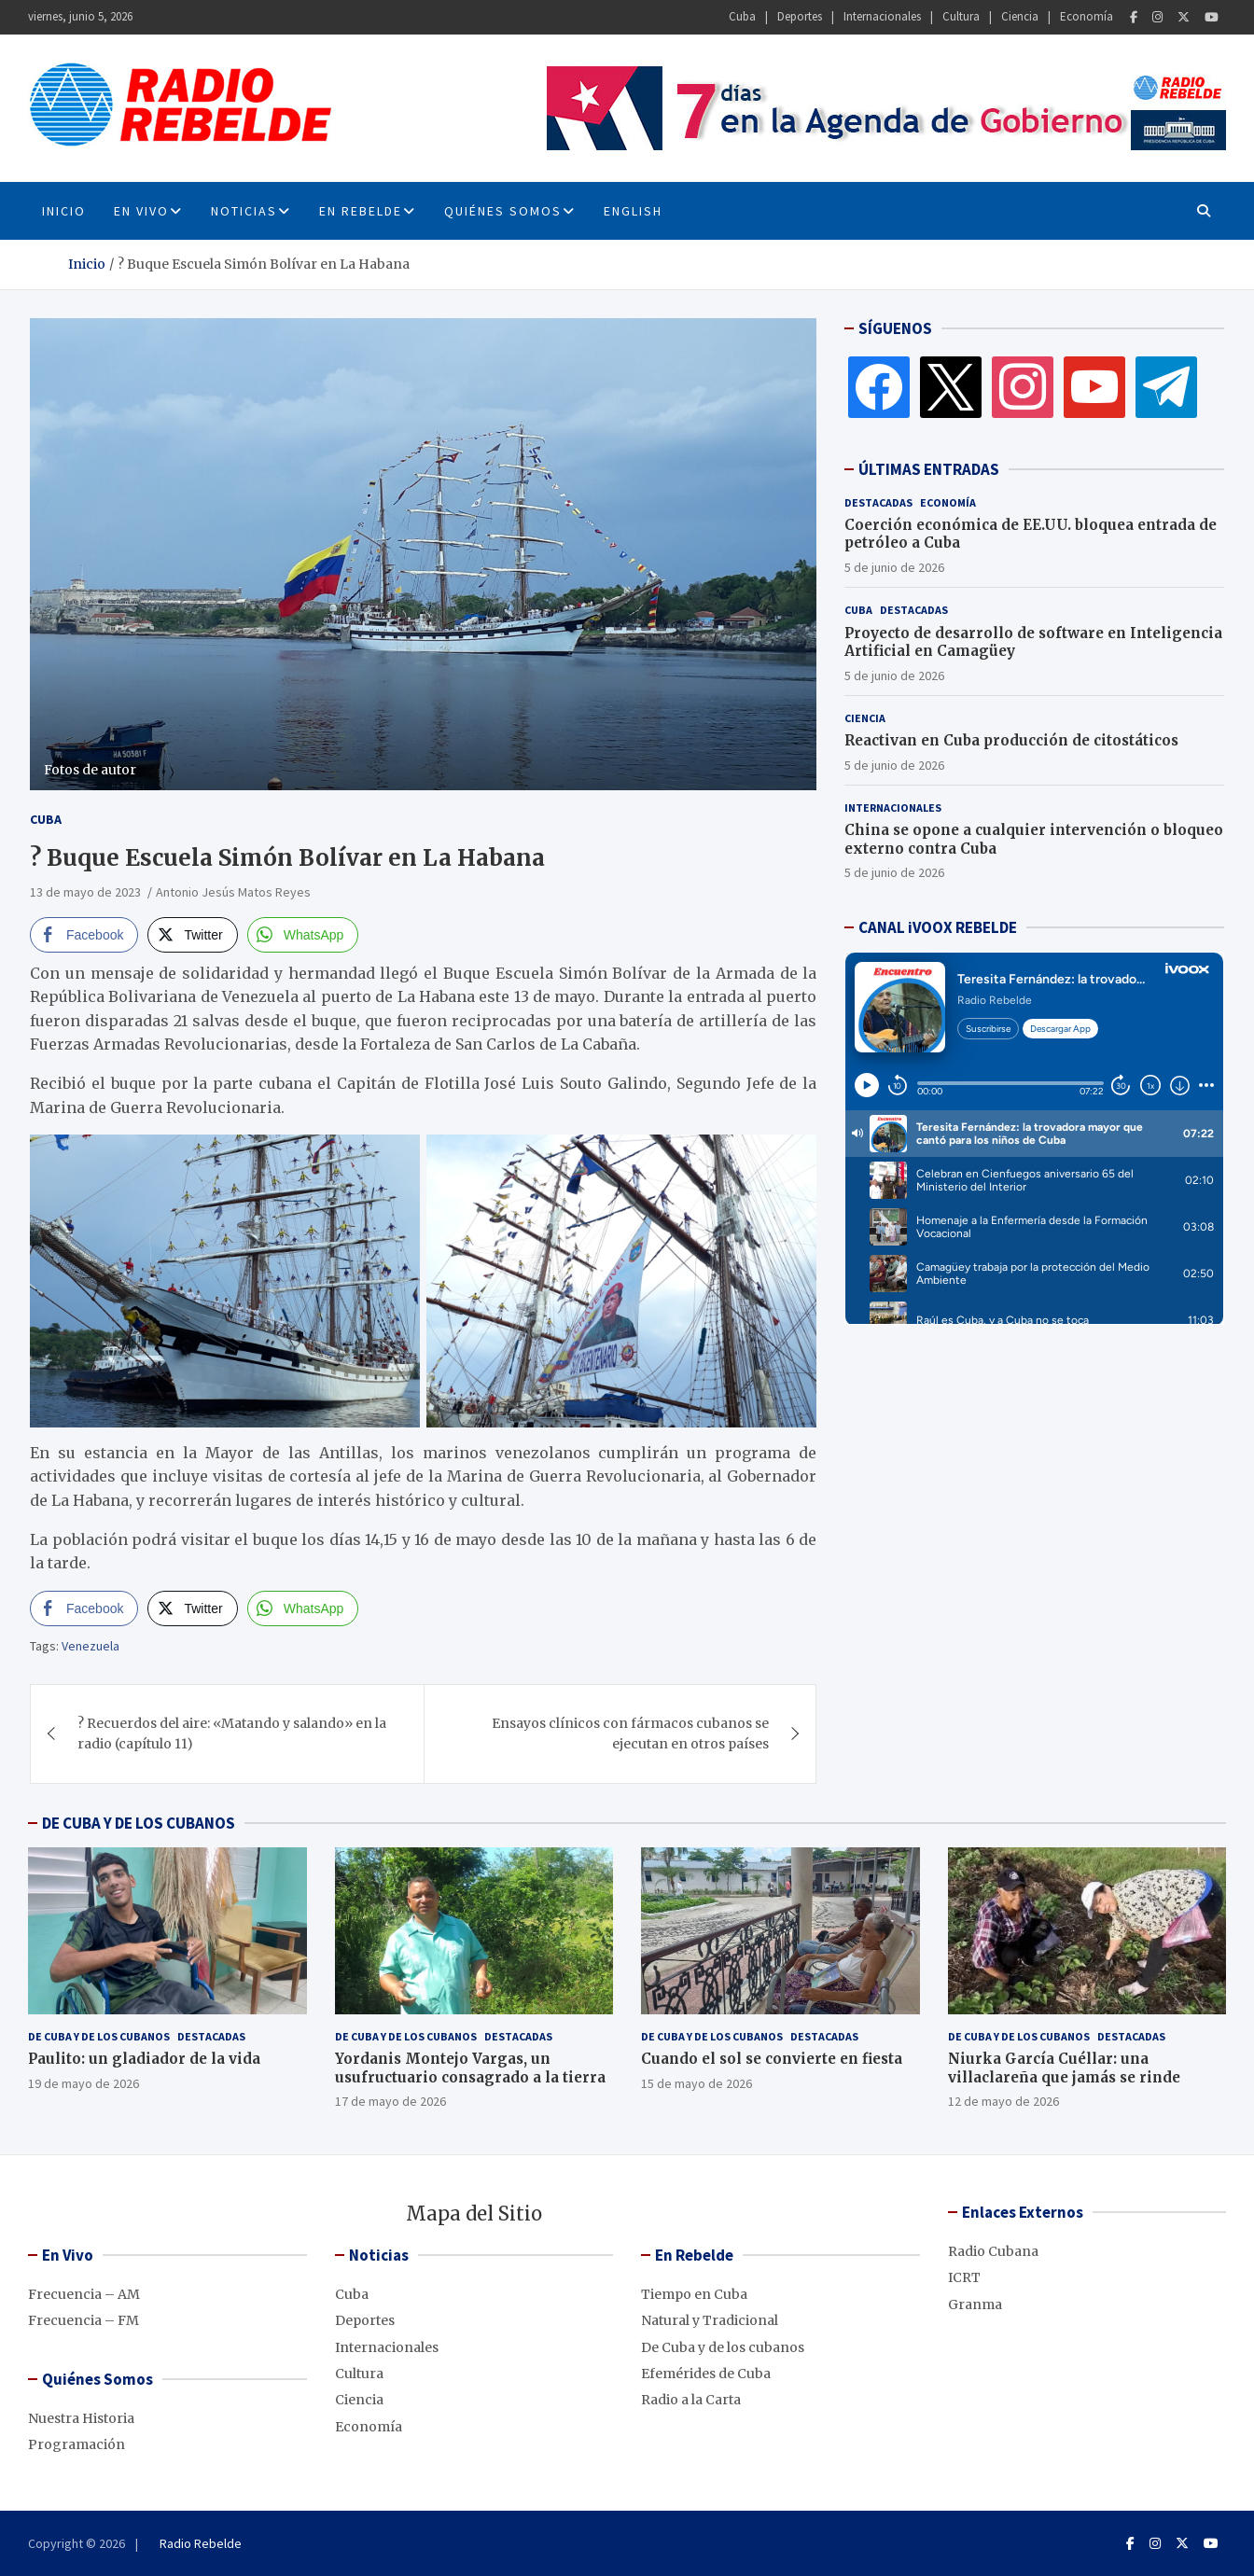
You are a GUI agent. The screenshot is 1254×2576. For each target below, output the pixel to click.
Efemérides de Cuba (706, 2373)
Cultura (961, 16)
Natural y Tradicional (709, 2320)
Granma (975, 2304)
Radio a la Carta (691, 2399)
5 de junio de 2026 (894, 567)
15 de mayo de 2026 (696, 2083)
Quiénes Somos (503, 210)
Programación (76, 2444)
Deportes (799, 16)
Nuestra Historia (81, 2418)
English (633, 210)
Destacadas (878, 502)
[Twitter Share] (192, 935)
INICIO (64, 210)
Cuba (742, 16)
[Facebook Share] (84, 935)
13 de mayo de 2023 (85, 892)
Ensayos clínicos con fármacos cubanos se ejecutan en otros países (630, 1733)
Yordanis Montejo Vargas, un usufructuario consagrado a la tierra (470, 2068)
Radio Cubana (993, 2251)
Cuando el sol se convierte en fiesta (771, 2059)
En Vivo (141, 210)
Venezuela (90, 1645)
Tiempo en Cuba (694, 2294)
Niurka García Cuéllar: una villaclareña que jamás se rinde (1064, 2068)
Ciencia (1019, 16)
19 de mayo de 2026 (83, 2083)
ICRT (964, 2277)
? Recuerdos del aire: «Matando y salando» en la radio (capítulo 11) (231, 1733)
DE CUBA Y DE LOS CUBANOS (138, 1823)
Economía (1086, 16)
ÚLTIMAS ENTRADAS (928, 469)
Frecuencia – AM (84, 2294)
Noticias (244, 210)
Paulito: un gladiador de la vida (144, 2059)
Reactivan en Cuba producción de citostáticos (1011, 740)
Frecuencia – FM (83, 2320)
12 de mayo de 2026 (1003, 2101)
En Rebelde (360, 210)
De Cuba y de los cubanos (99, 2036)
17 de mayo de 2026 (390, 2101)
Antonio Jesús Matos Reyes (233, 892)
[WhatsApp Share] (303, 935)
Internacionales (882, 16)
